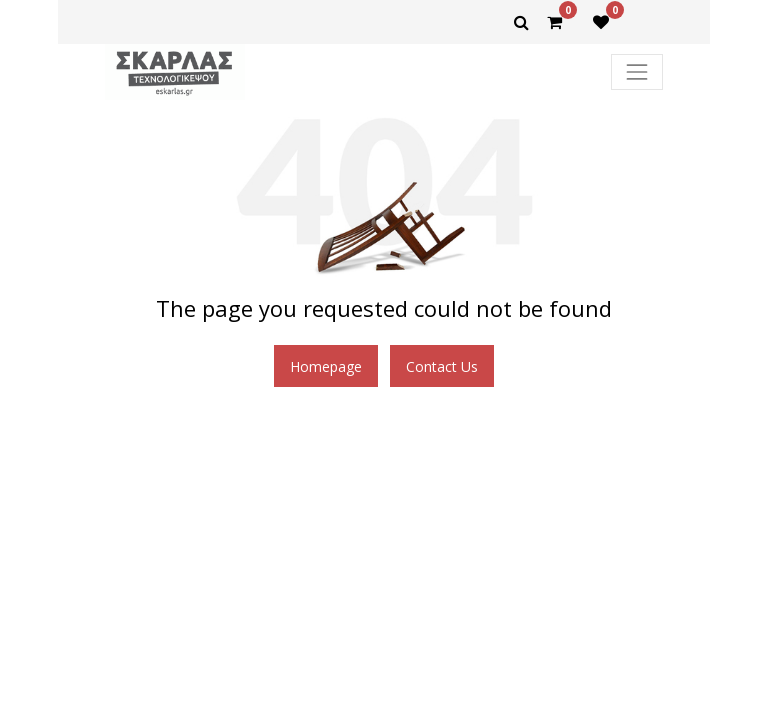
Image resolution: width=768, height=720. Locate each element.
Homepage (326, 366)
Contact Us (442, 366)
